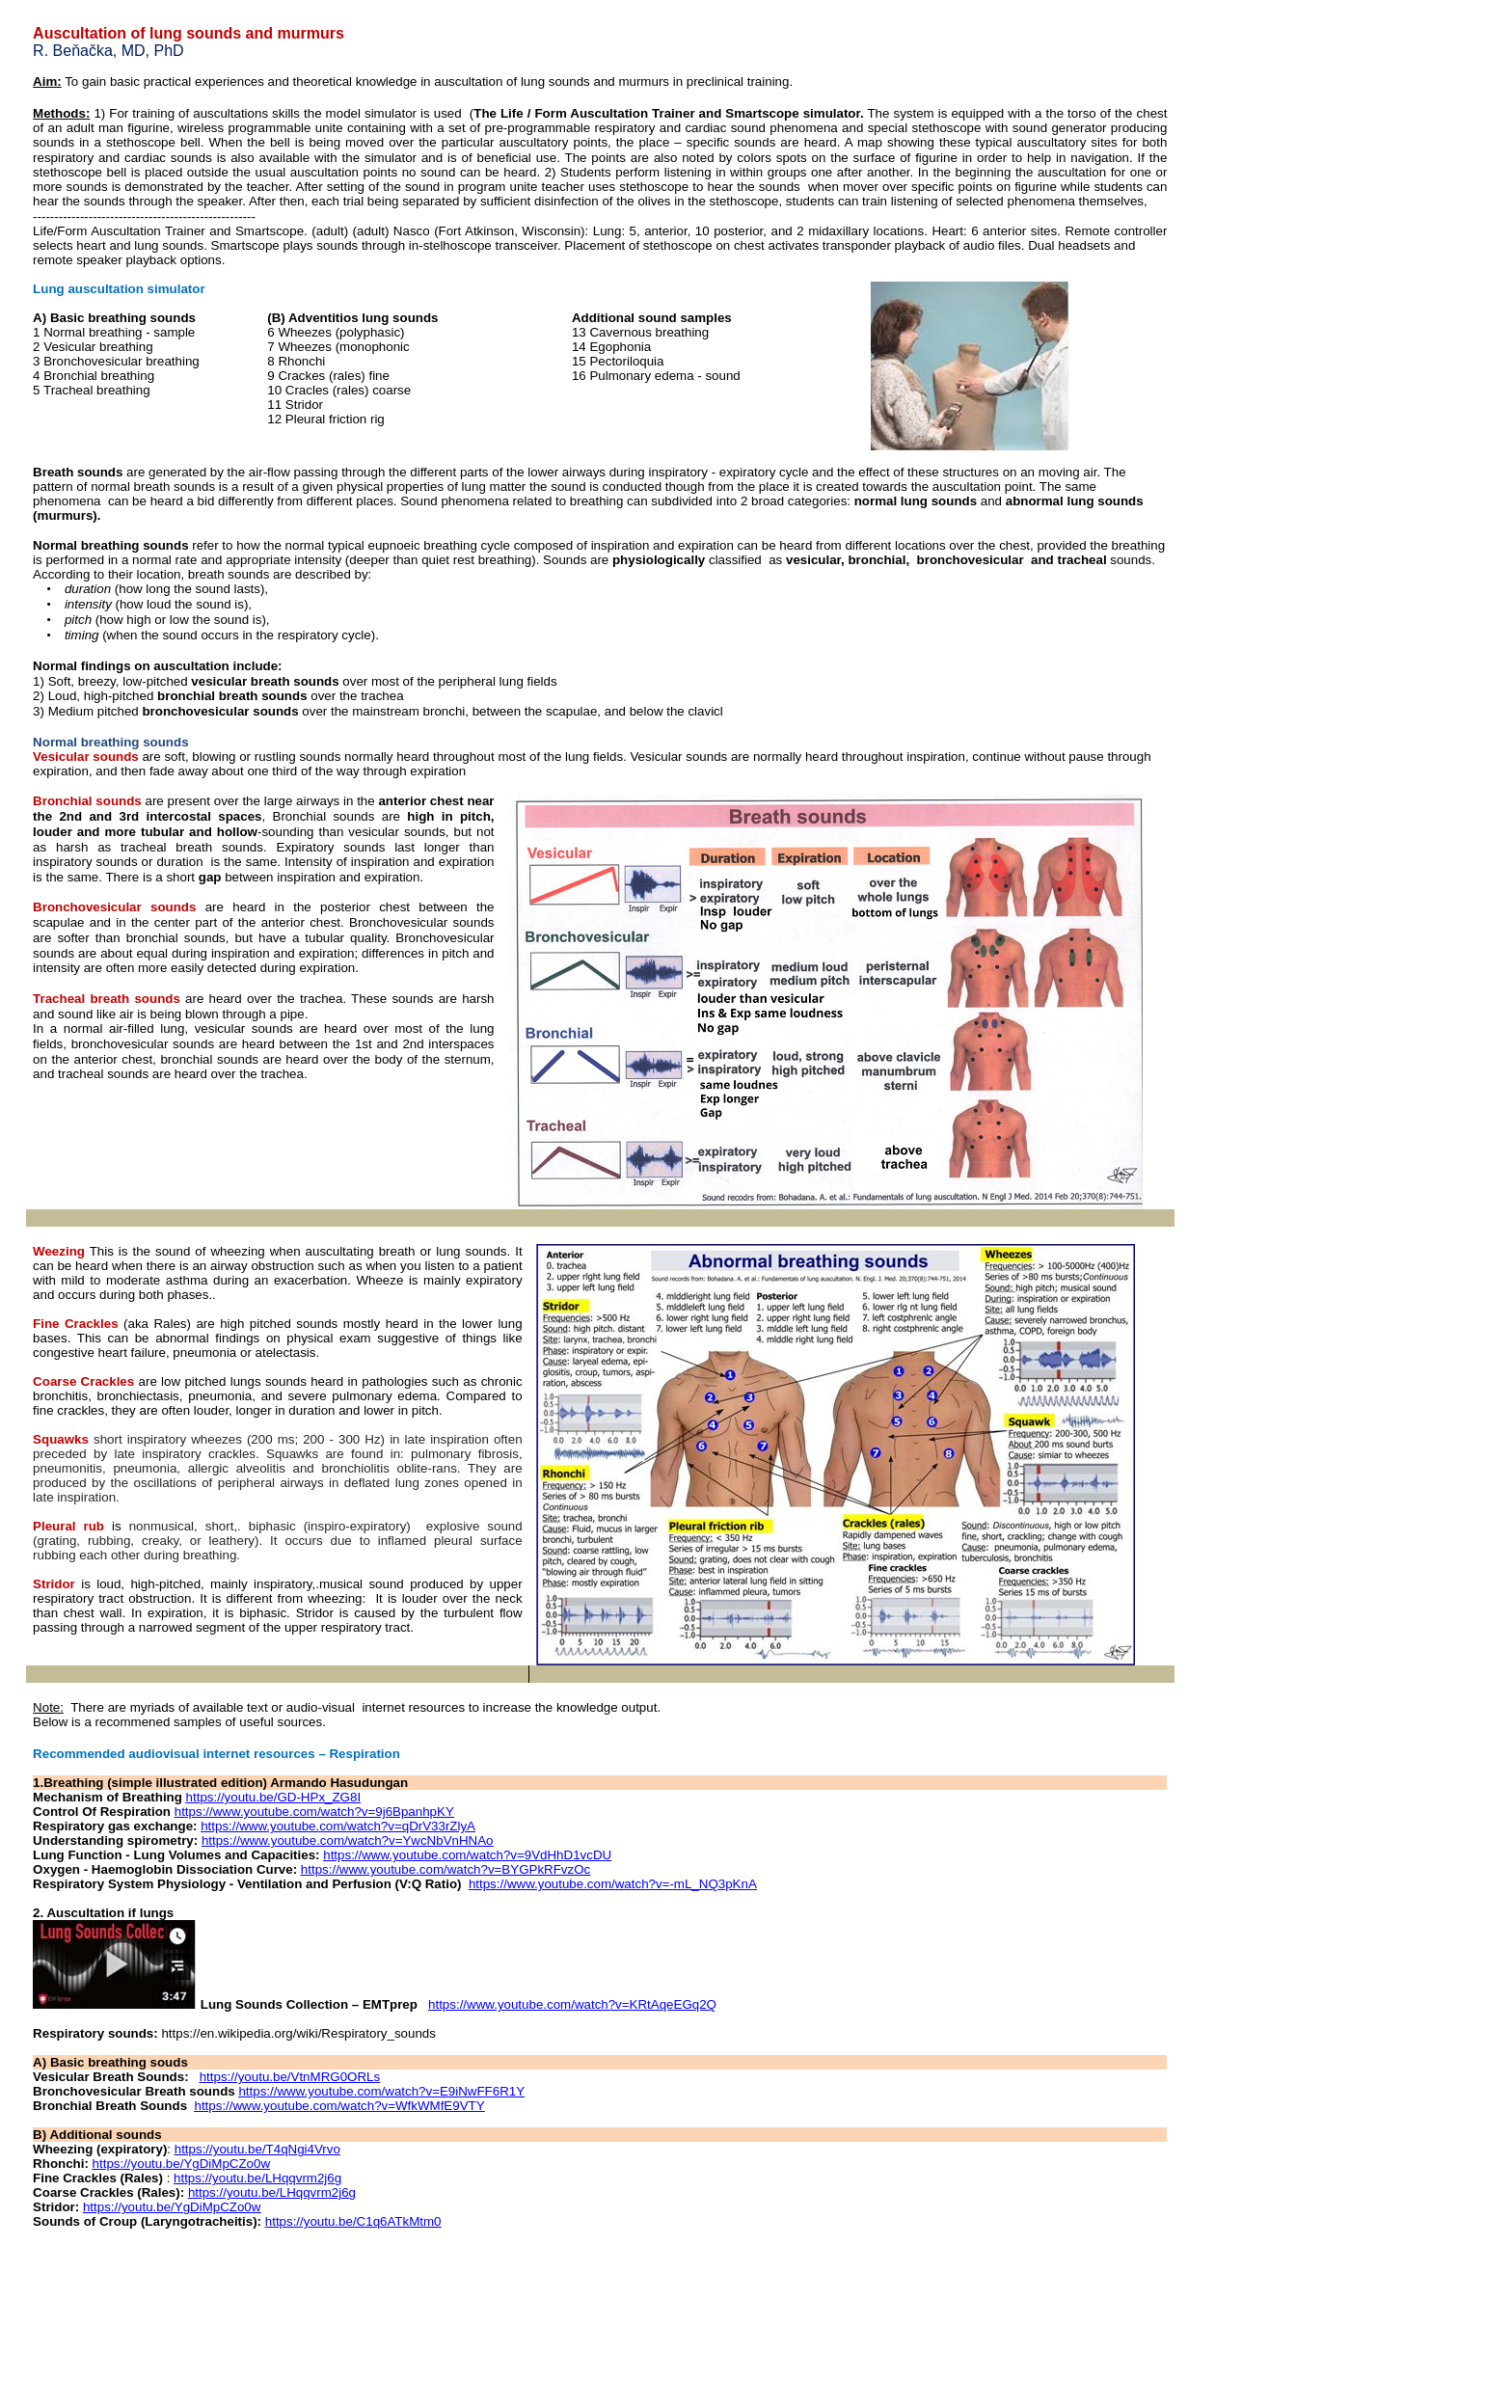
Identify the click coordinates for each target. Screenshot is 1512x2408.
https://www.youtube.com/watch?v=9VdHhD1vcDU (467, 1855)
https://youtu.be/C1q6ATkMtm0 (353, 2221)
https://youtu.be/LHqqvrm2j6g (257, 2178)
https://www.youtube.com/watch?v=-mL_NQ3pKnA (613, 1884)
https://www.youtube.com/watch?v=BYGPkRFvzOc (445, 1869)
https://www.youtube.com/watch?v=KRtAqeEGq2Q (572, 2004)
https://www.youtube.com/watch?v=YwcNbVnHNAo (348, 1840)
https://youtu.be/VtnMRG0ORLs (290, 2077)
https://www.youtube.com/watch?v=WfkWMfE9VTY (339, 2105)
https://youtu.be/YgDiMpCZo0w (181, 2163)
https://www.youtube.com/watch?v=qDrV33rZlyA (338, 1826)
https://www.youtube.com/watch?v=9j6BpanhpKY (314, 1811)
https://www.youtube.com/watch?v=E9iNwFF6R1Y (381, 2091)
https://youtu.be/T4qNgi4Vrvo (257, 2149)
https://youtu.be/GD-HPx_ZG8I (274, 1797)
